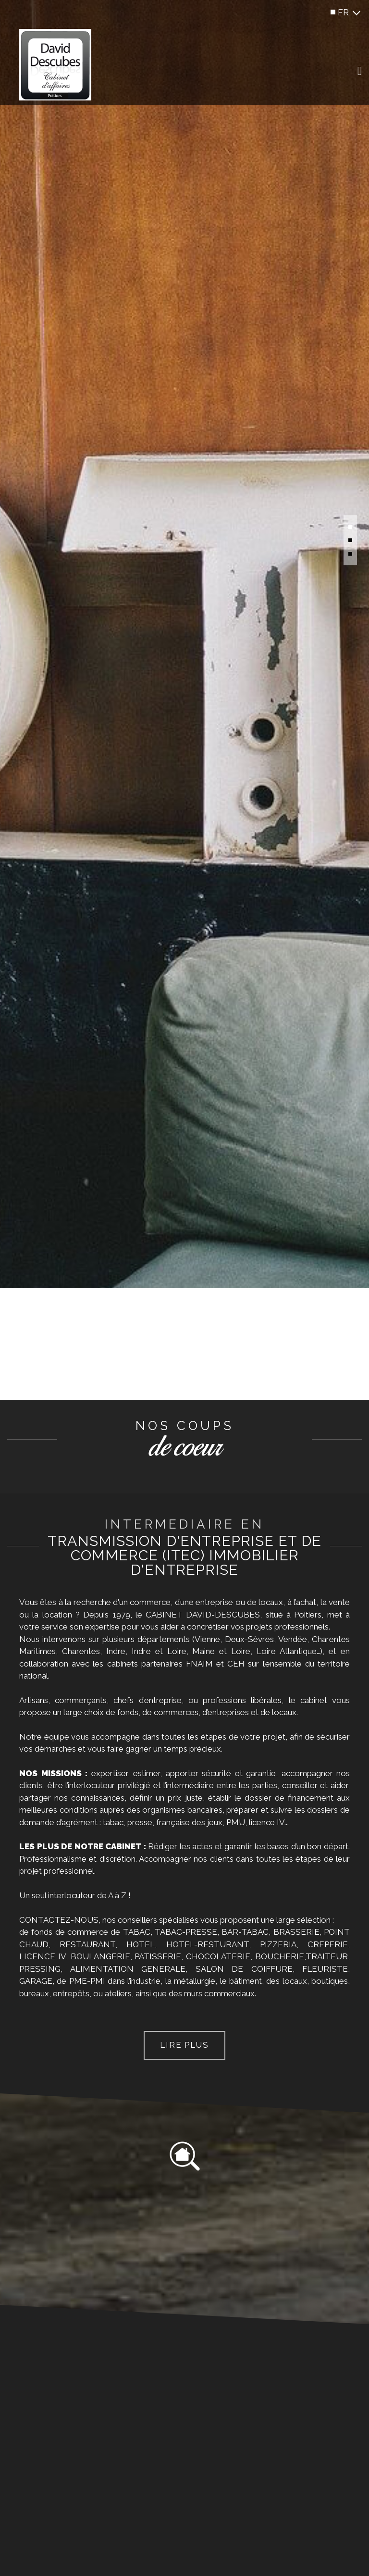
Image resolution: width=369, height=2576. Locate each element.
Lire (184, 2045)
